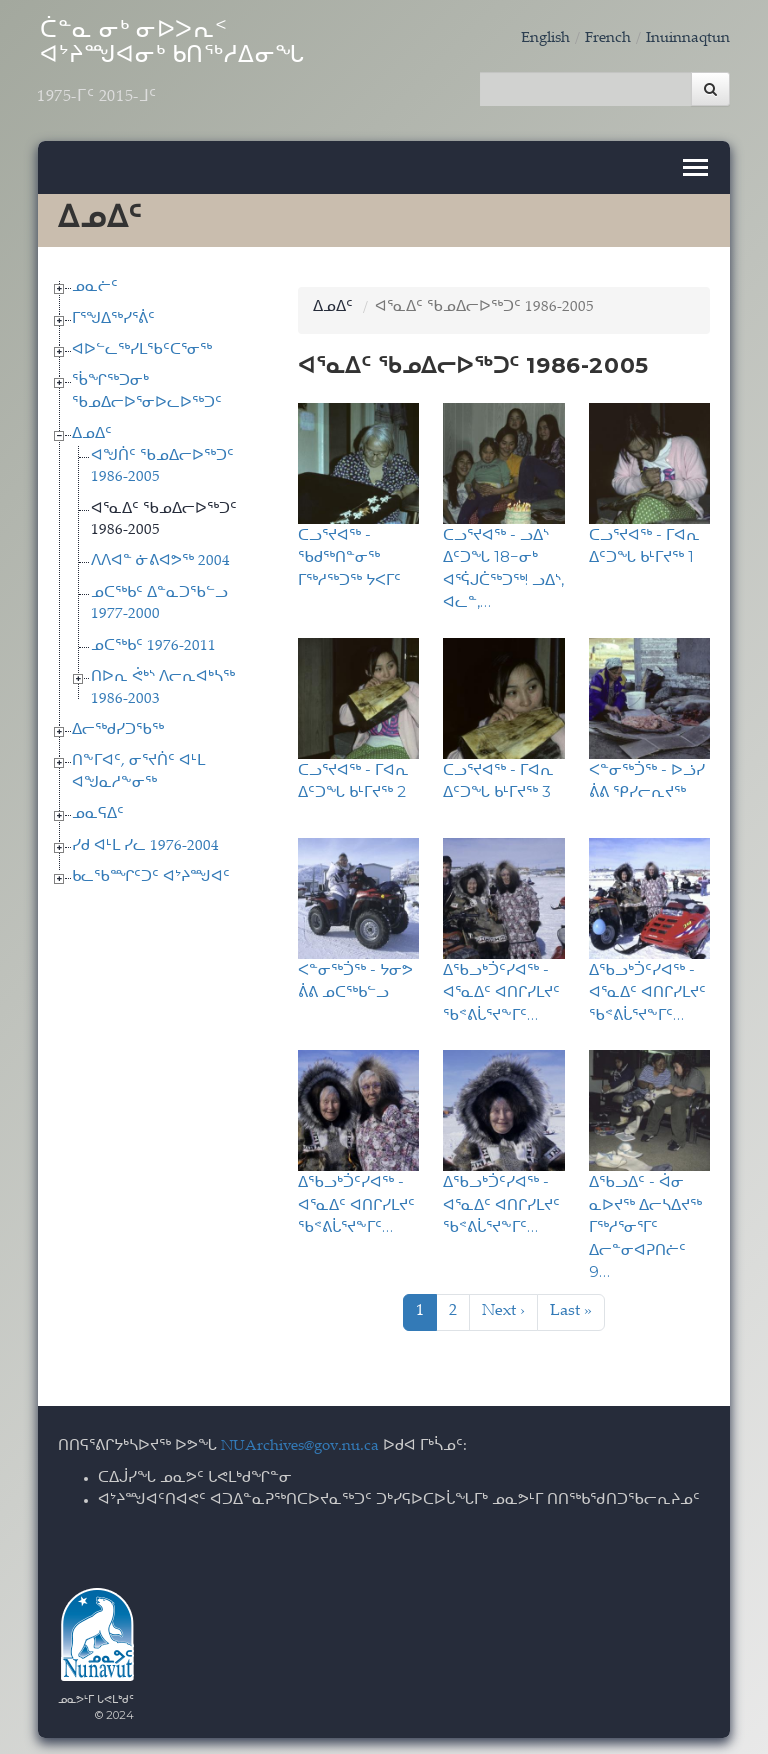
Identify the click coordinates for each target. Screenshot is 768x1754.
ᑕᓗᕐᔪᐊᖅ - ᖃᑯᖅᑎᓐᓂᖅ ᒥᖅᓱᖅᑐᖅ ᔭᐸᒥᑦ (349, 553)
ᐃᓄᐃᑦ (92, 431)
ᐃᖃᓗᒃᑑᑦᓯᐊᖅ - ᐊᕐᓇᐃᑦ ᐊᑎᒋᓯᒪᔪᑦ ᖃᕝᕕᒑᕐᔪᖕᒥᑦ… (501, 989)
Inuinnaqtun (688, 38)
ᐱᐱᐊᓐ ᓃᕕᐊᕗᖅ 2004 (160, 558)
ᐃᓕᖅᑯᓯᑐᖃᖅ (118, 727)
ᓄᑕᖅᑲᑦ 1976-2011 (153, 642)
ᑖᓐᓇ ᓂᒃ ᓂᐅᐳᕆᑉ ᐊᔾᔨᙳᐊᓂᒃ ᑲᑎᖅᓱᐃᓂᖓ (188, 67)
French (608, 38)
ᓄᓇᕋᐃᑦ (98, 811)
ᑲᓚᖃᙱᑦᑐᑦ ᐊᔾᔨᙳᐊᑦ (151, 874)
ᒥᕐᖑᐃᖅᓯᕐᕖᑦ (113, 315)
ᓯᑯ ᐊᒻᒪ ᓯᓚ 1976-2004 (145, 842)
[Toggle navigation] (695, 164)
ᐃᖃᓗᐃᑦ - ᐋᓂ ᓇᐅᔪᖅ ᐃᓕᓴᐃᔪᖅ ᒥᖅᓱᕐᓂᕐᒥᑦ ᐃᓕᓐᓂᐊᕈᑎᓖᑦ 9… (645, 1223)
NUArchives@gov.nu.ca (300, 1442)
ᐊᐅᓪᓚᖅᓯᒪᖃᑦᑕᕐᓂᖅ (142, 347)
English (545, 38)
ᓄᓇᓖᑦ (95, 284)
